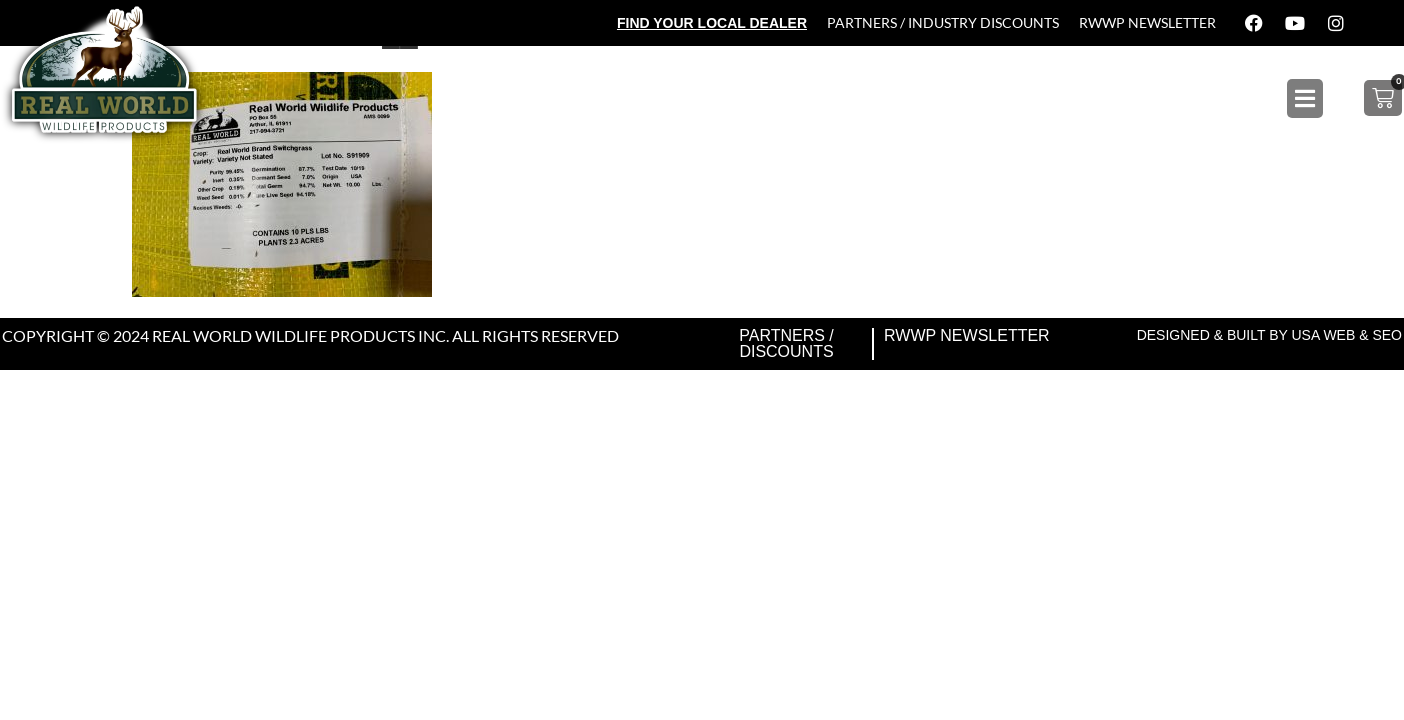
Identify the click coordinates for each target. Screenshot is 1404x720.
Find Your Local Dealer (712, 23)
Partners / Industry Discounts (943, 22)
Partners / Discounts (786, 343)
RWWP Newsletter (1147, 22)
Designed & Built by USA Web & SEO (1269, 335)
